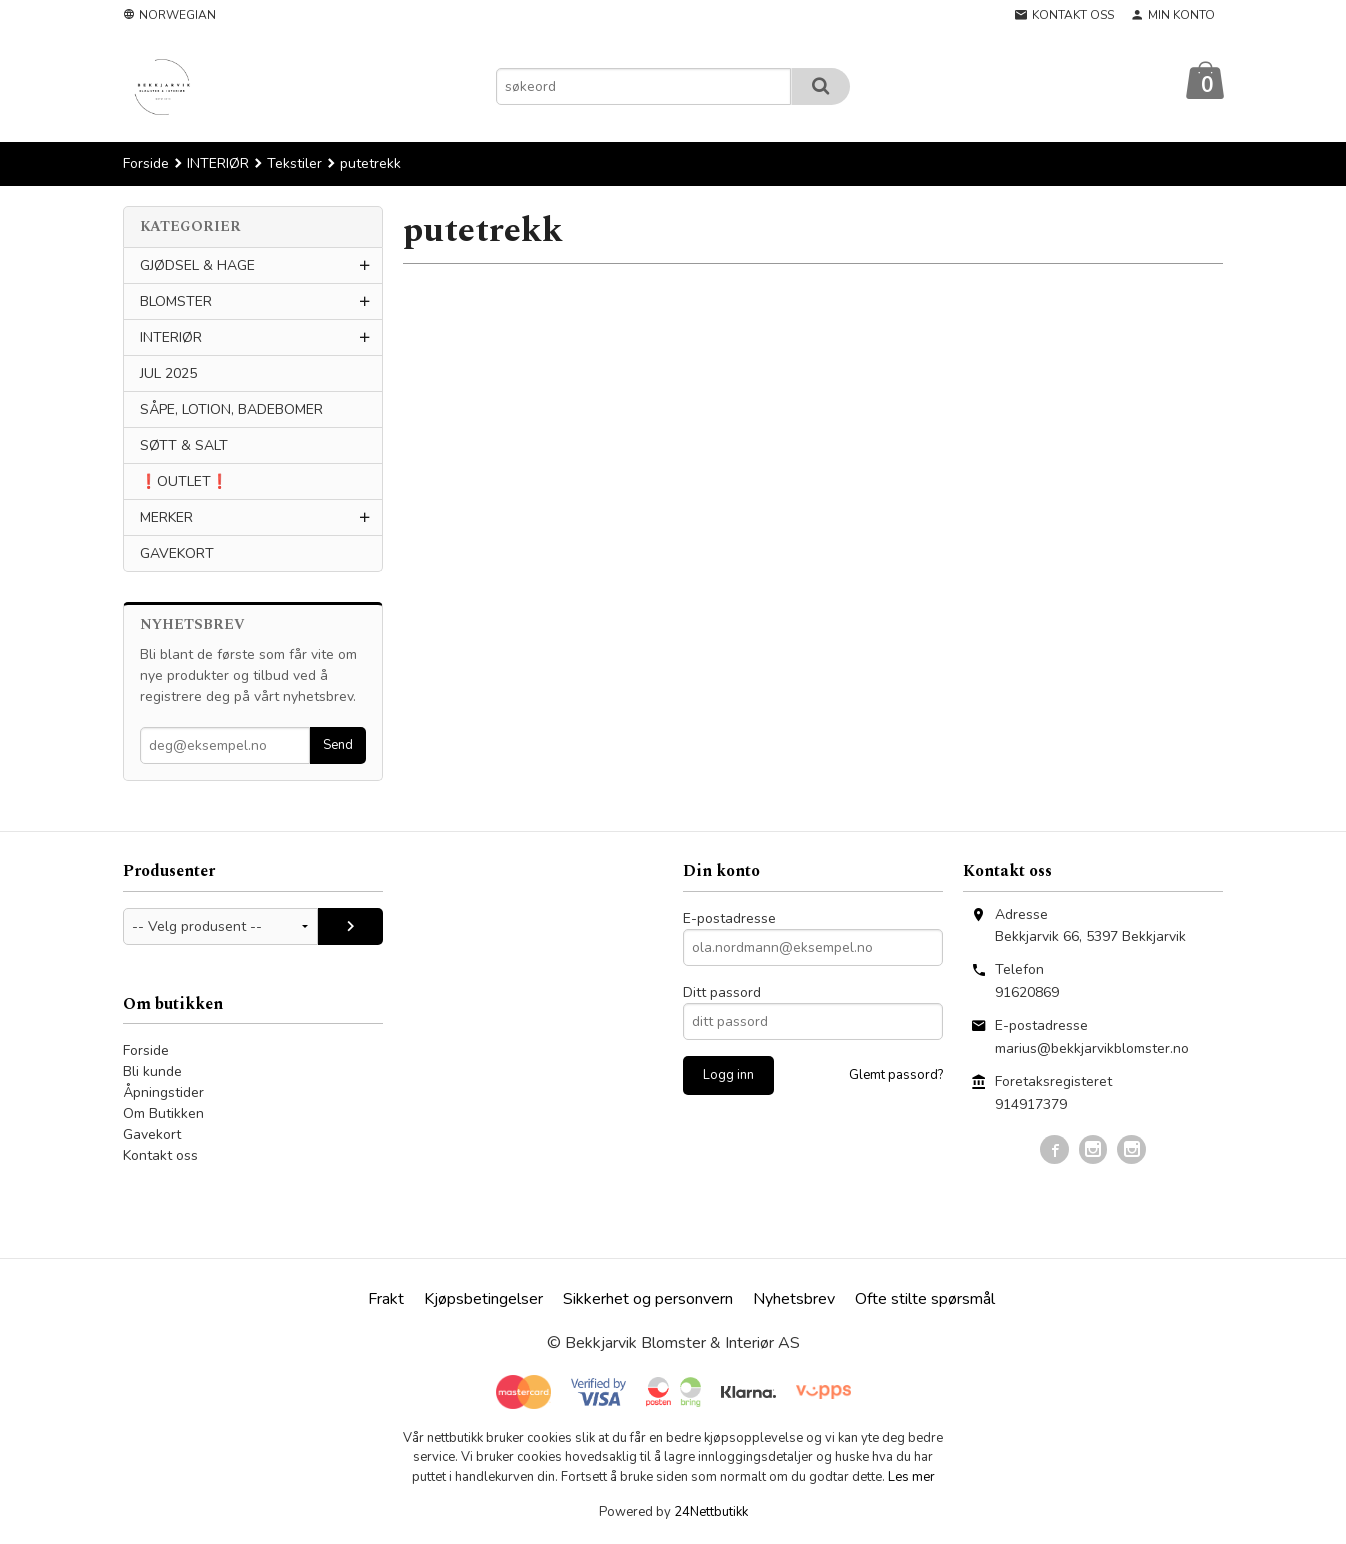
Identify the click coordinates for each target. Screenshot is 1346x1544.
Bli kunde (152, 1072)
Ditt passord (722, 993)
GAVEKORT (177, 554)
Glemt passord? (896, 1076)
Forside (146, 164)
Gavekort (152, 1135)
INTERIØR (171, 338)
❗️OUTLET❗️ (184, 482)
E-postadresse (729, 919)
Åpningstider (163, 1093)
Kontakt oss (160, 1156)
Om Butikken (163, 1114)
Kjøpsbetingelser (483, 1300)
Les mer (911, 1478)
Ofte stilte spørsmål (925, 1300)
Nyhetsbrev (794, 1300)
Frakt (386, 1300)
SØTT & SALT (184, 446)
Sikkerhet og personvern (648, 1300)
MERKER (166, 518)
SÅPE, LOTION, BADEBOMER (231, 410)
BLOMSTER (176, 302)
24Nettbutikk (711, 1513)
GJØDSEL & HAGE (197, 266)
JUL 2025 (168, 374)
